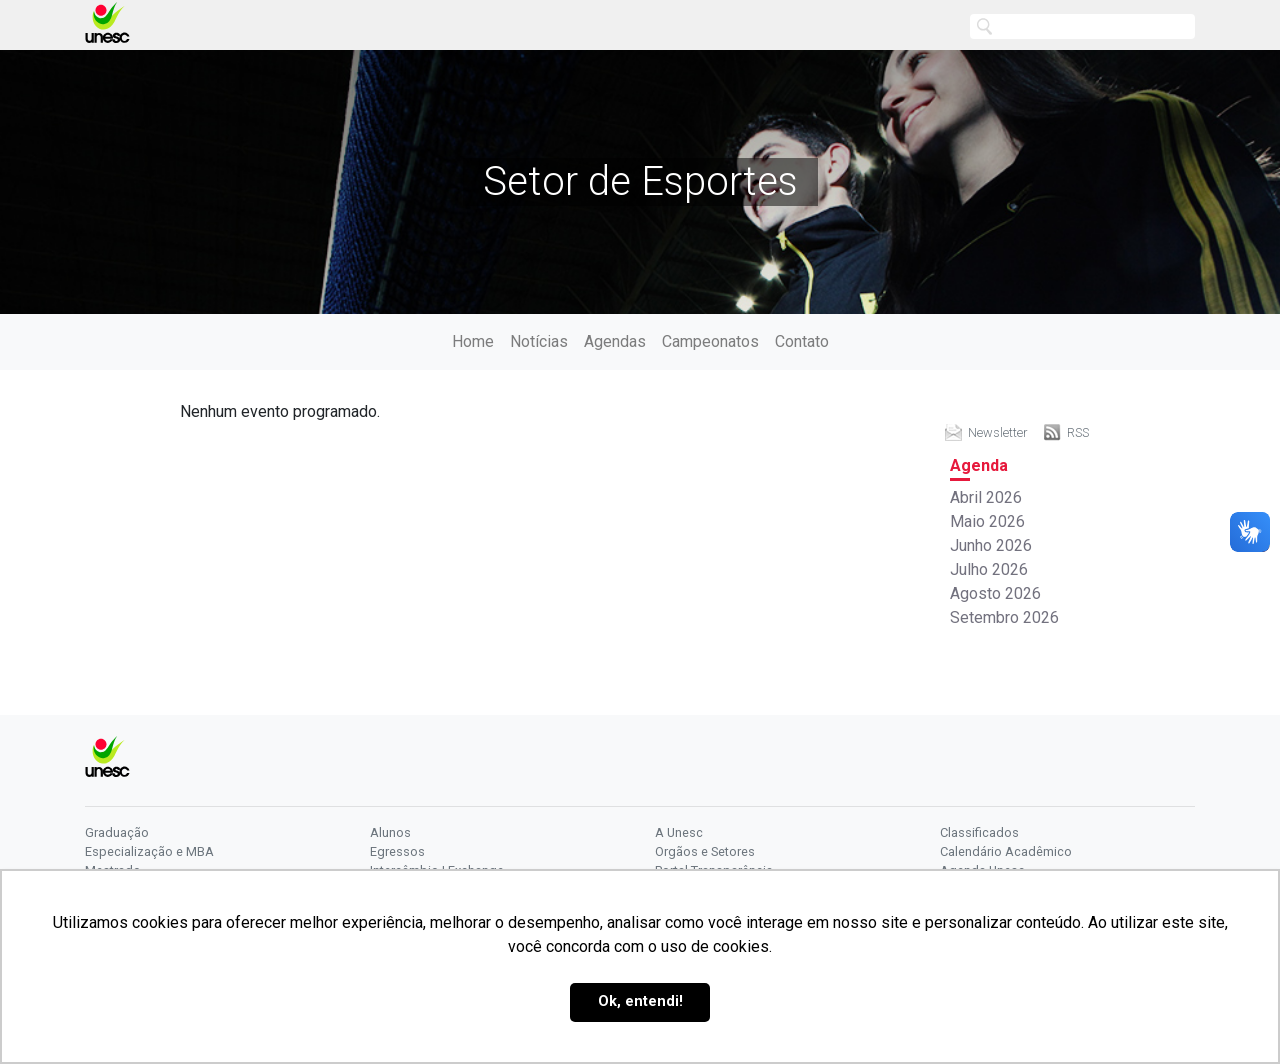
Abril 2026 (986, 497)
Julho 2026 (989, 569)
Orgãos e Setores (705, 851)
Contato (802, 341)
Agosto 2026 (995, 593)
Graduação (117, 832)
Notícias (539, 341)
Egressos (397, 851)
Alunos (390, 832)
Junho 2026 (991, 545)
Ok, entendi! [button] (640, 1001)
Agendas (615, 341)
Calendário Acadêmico (1006, 851)
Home (473, 341)
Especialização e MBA (149, 851)
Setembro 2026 (1004, 617)
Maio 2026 (987, 521)
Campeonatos (710, 341)
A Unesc (679, 832)
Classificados (979, 832)
